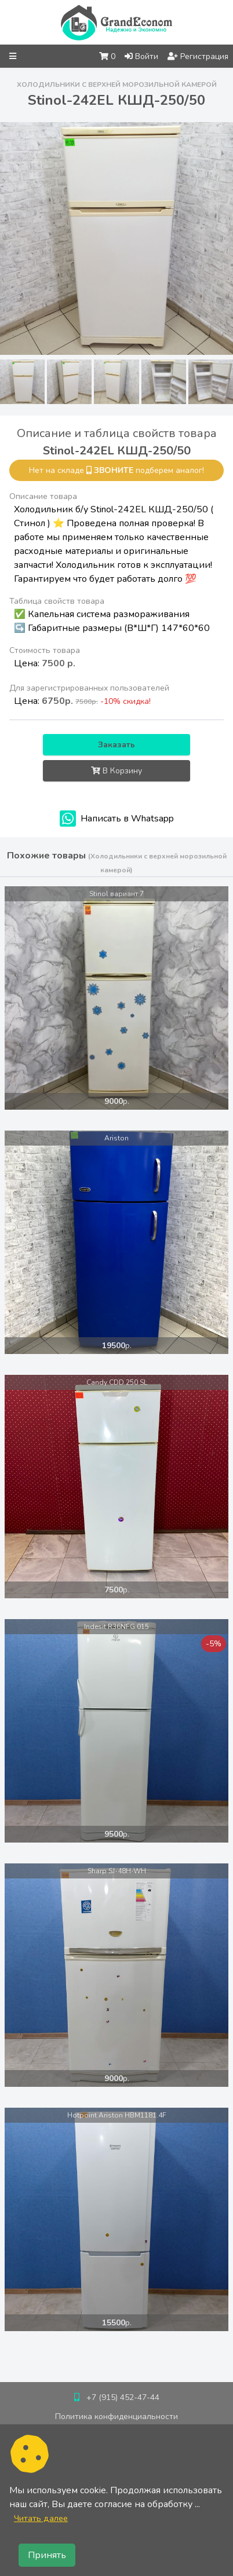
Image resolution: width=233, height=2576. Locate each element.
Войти (141, 56)
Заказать (116, 744)
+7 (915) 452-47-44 (122, 2397)
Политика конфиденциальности (116, 2416)
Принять (47, 2555)
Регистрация (198, 56)
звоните (113, 470)
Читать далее (41, 2518)
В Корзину (116, 770)
